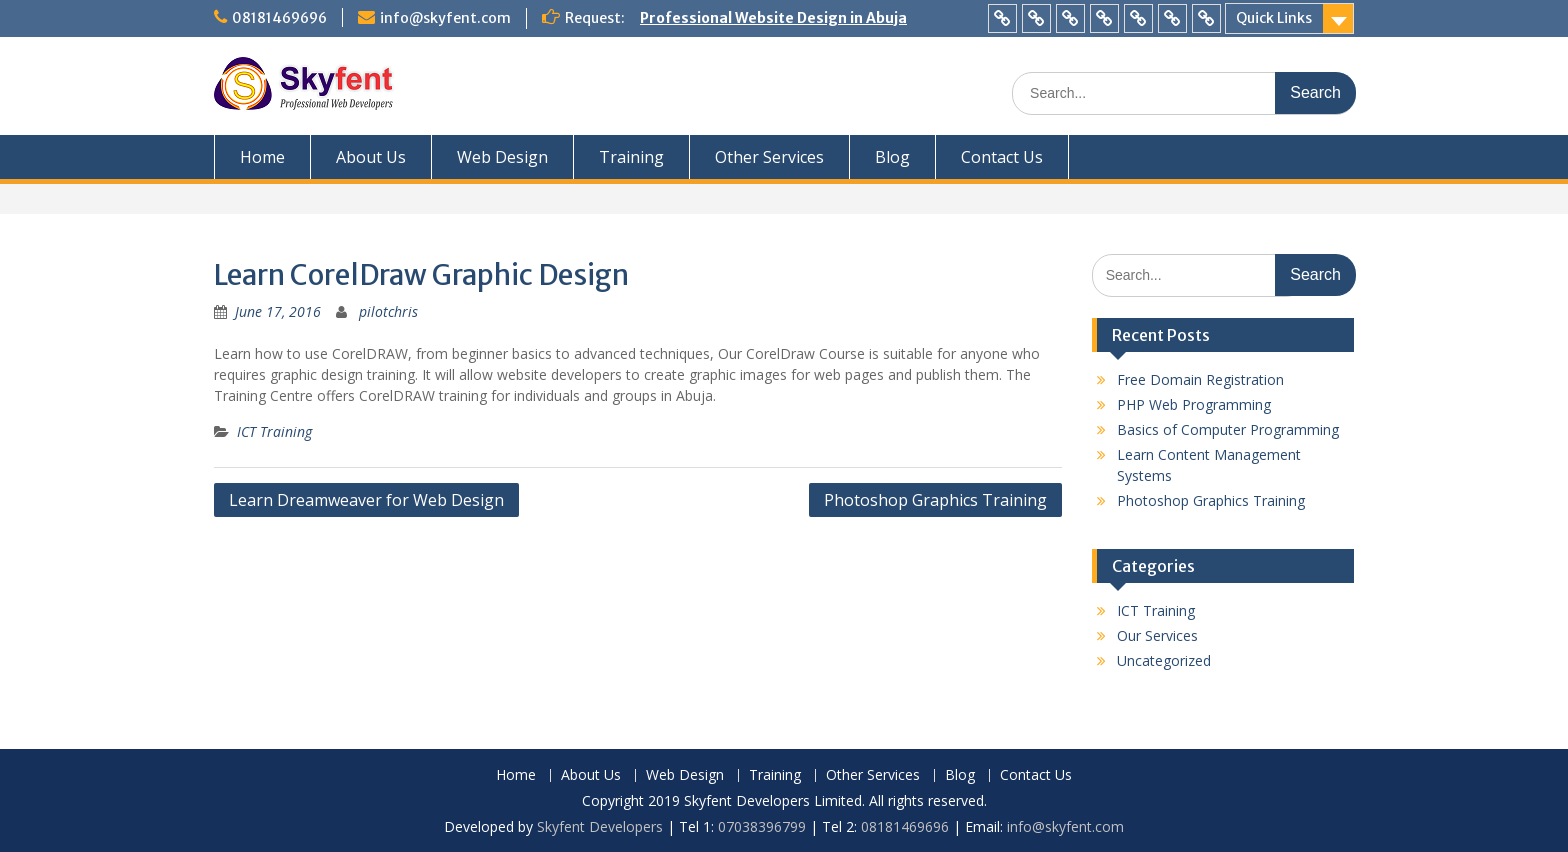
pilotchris (388, 311)
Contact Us (1002, 157)
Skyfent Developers (600, 826)
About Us (371, 157)
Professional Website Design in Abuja (773, 18)
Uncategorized (1164, 660)
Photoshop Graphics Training (935, 500)
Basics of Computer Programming (1228, 429)
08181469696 (279, 18)
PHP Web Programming (1194, 404)
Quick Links (1274, 18)
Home (262, 157)
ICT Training (274, 431)
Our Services (1157, 635)
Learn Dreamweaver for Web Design (366, 500)
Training (631, 157)
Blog (892, 157)
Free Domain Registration (1200, 379)
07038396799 (764, 826)
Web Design (502, 157)
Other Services (769, 157)
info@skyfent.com (445, 18)
